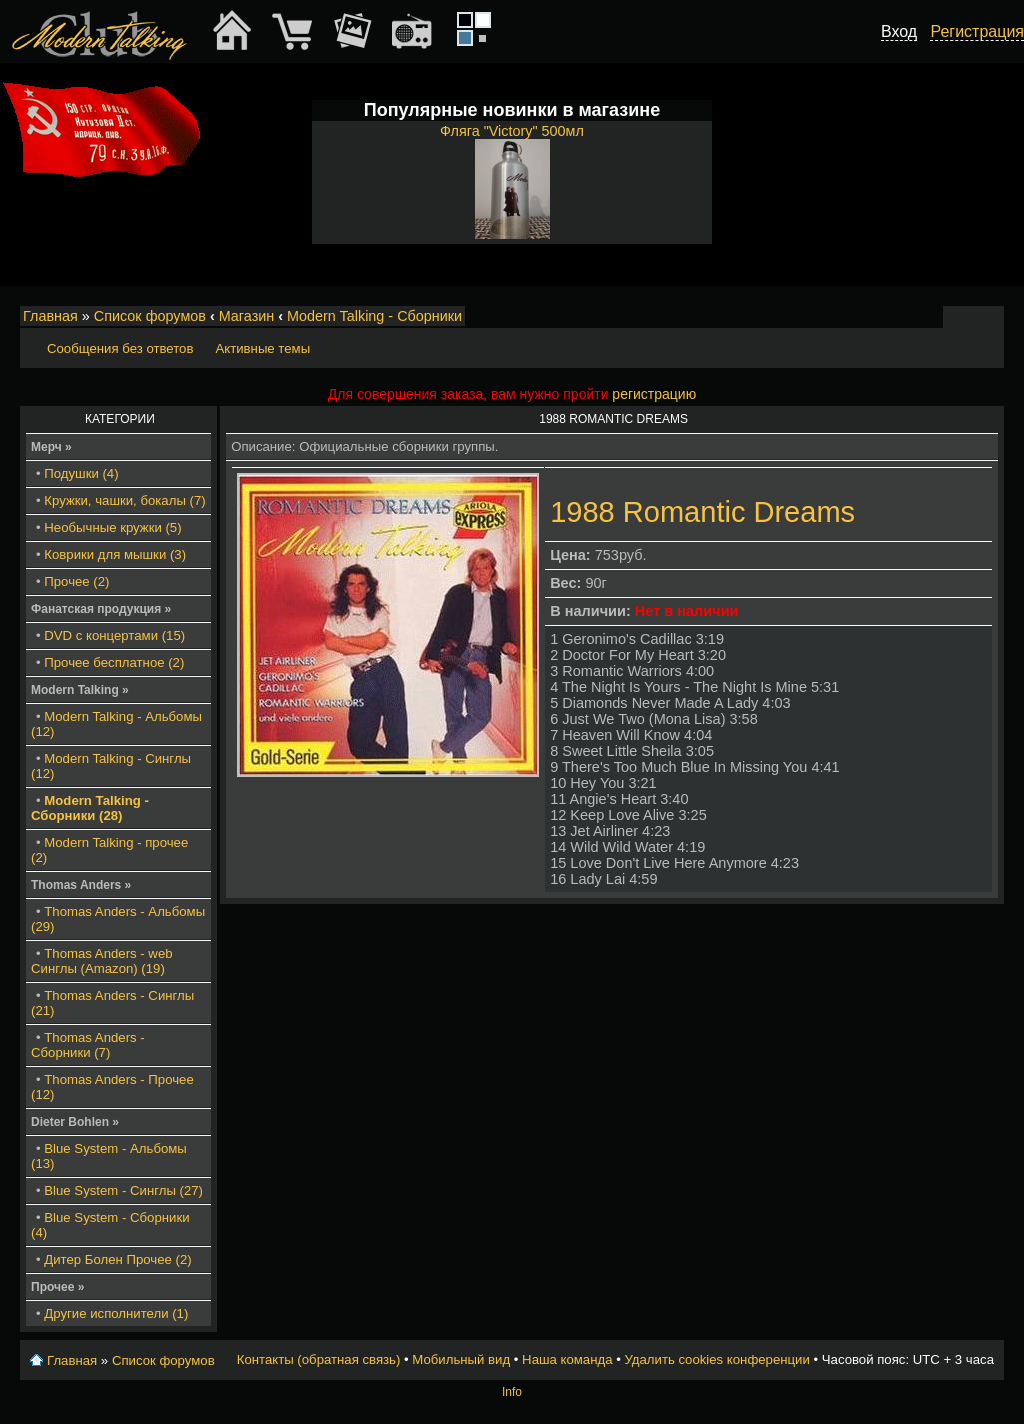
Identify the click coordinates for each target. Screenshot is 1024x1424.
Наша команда (567, 1359)
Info (512, 1392)
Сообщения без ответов (120, 348)
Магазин (247, 316)
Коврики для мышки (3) (115, 554)
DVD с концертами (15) (114, 635)
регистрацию (654, 394)
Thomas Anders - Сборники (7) (88, 1045)
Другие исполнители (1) (116, 1313)
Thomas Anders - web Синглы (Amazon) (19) (102, 961)
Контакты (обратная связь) (319, 1359)
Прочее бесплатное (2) (114, 662)
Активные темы (262, 348)
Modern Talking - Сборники (374, 316)
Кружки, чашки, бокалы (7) (124, 500)
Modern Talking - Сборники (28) (90, 808)
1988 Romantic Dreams (702, 512)
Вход (899, 31)
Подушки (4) (81, 473)
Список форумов (150, 316)
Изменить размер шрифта (962, 317)
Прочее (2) (76, 581)
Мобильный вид (990, 317)
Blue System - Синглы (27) (123, 1190)
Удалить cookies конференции (716, 1359)
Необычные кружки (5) (112, 527)
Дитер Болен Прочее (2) (117, 1259)
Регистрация (977, 31)
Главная (50, 316)
